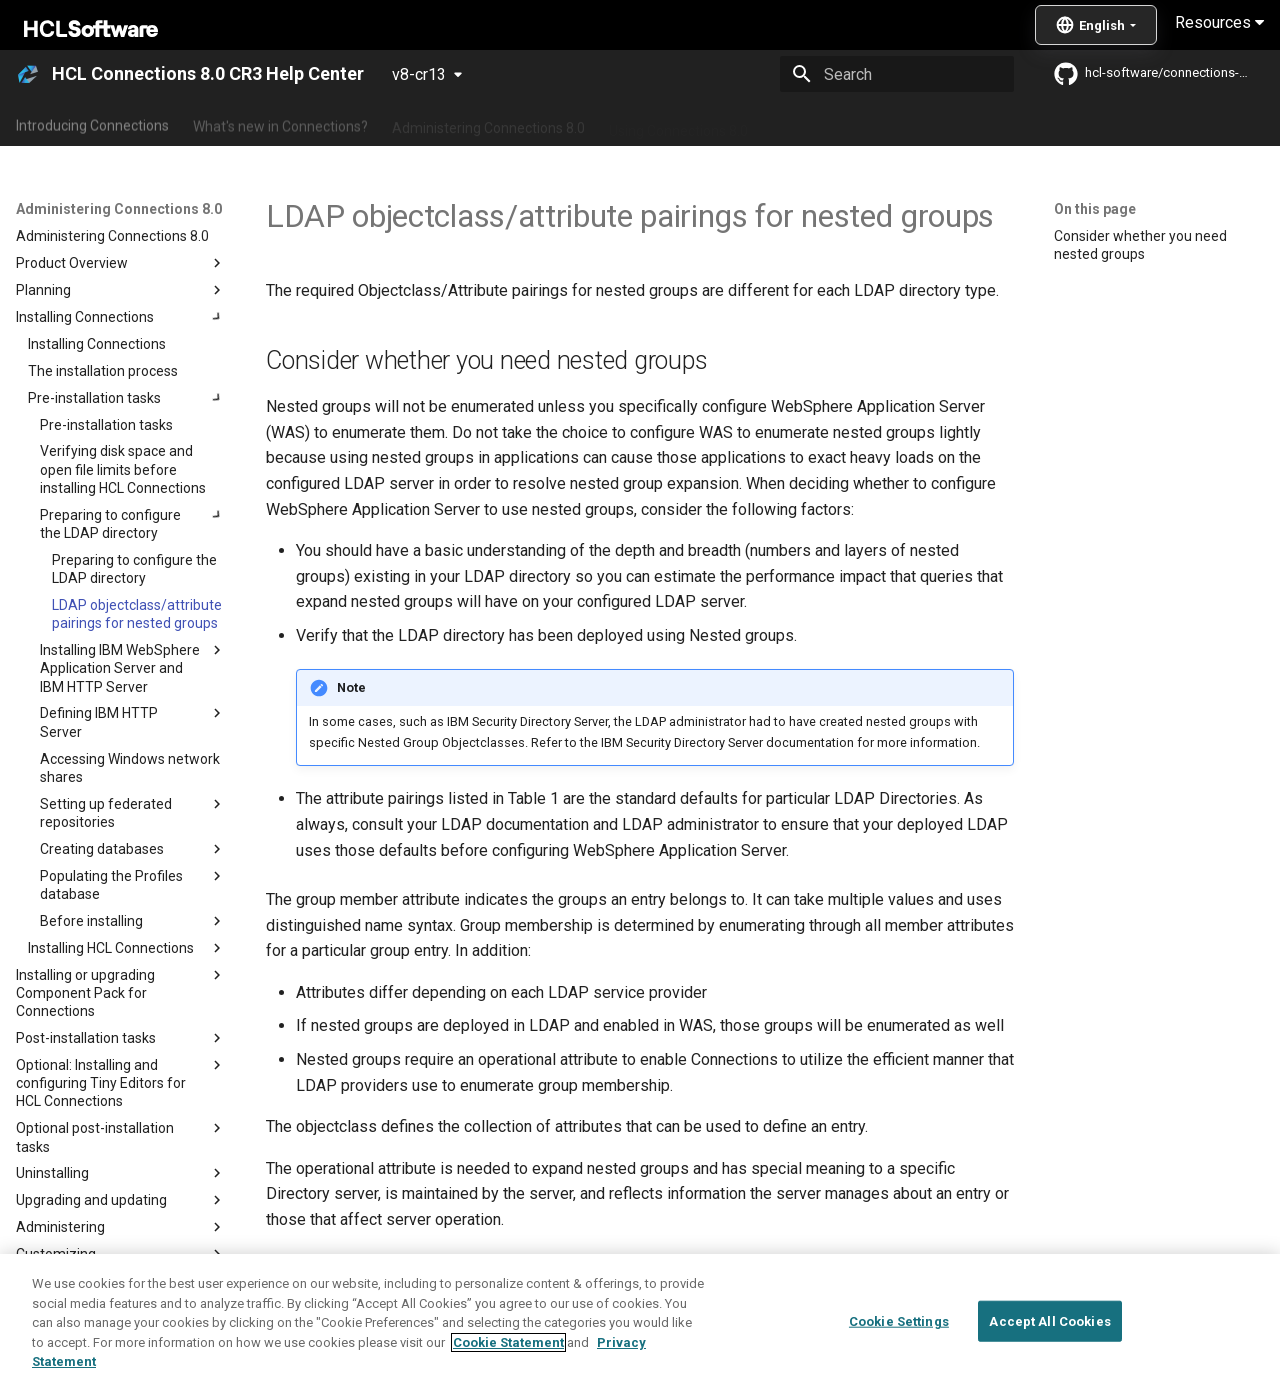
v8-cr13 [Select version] (419, 74)
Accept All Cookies (1049, 1320)
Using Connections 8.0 (678, 123)
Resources (1219, 22)
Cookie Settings (899, 1320)
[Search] (897, 74)
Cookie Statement (508, 1342)
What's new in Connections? (280, 123)
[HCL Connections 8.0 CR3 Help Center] (28, 74)
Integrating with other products (869, 123)
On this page (1095, 209)
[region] (640, 1324)
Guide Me (1020, 123)
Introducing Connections (92, 123)
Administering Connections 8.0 (488, 123)
